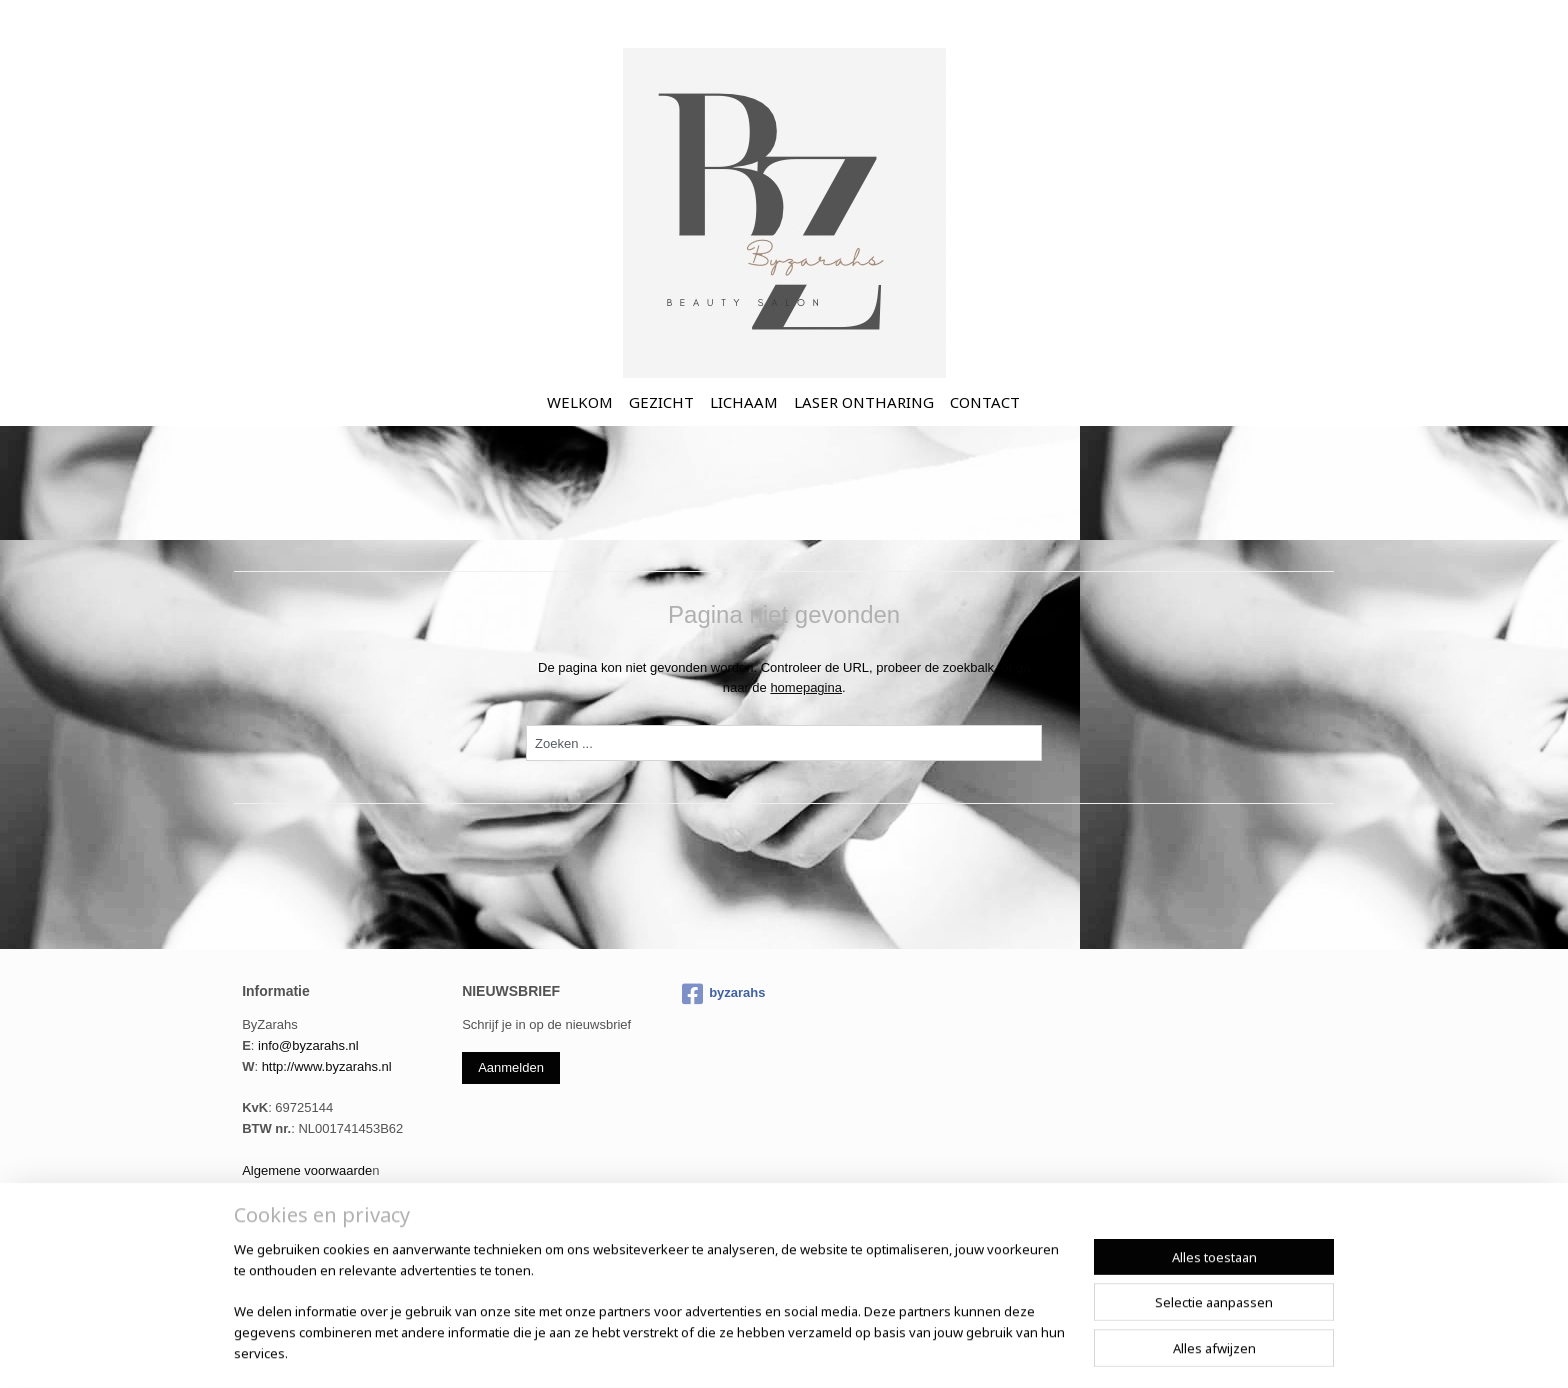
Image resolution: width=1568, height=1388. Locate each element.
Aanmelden (511, 1067)
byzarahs (723, 994)
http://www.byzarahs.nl (327, 1066)
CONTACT (985, 402)
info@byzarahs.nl (308, 1045)
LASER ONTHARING (864, 402)
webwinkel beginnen (878, 1351)
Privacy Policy (282, 1191)
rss (813, 1351)
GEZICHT (661, 402)
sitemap (777, 1351)
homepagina (806, 687)
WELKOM (580, 402)
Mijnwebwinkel (1033, 1351)
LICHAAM (744, 402)
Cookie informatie (292, 1211)
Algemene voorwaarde (307, 1170)
